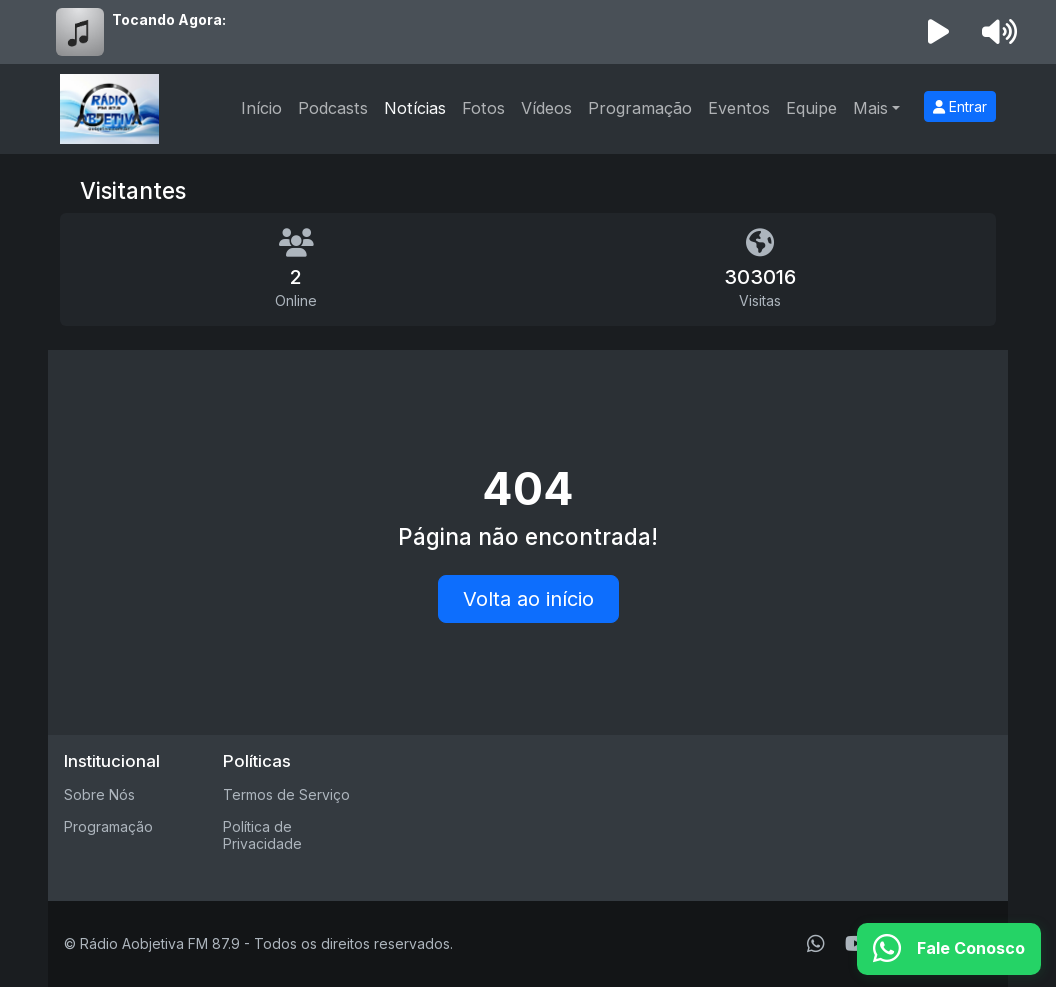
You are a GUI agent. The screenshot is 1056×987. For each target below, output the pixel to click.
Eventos (739, 108)
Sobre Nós (99, 794)
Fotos (483, 108)
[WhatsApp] (816, 944)
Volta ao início (528, 599)
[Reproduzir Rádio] (939, 32)
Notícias (415, 108)
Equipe (811, 108)
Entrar (960, 106)
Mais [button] (870, 108)
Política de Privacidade (262, 835)
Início (261, 108)
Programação (640, 108)
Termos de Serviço (286, 794)
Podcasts (333, 108)
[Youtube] (856, 944)
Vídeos (546, 108)
